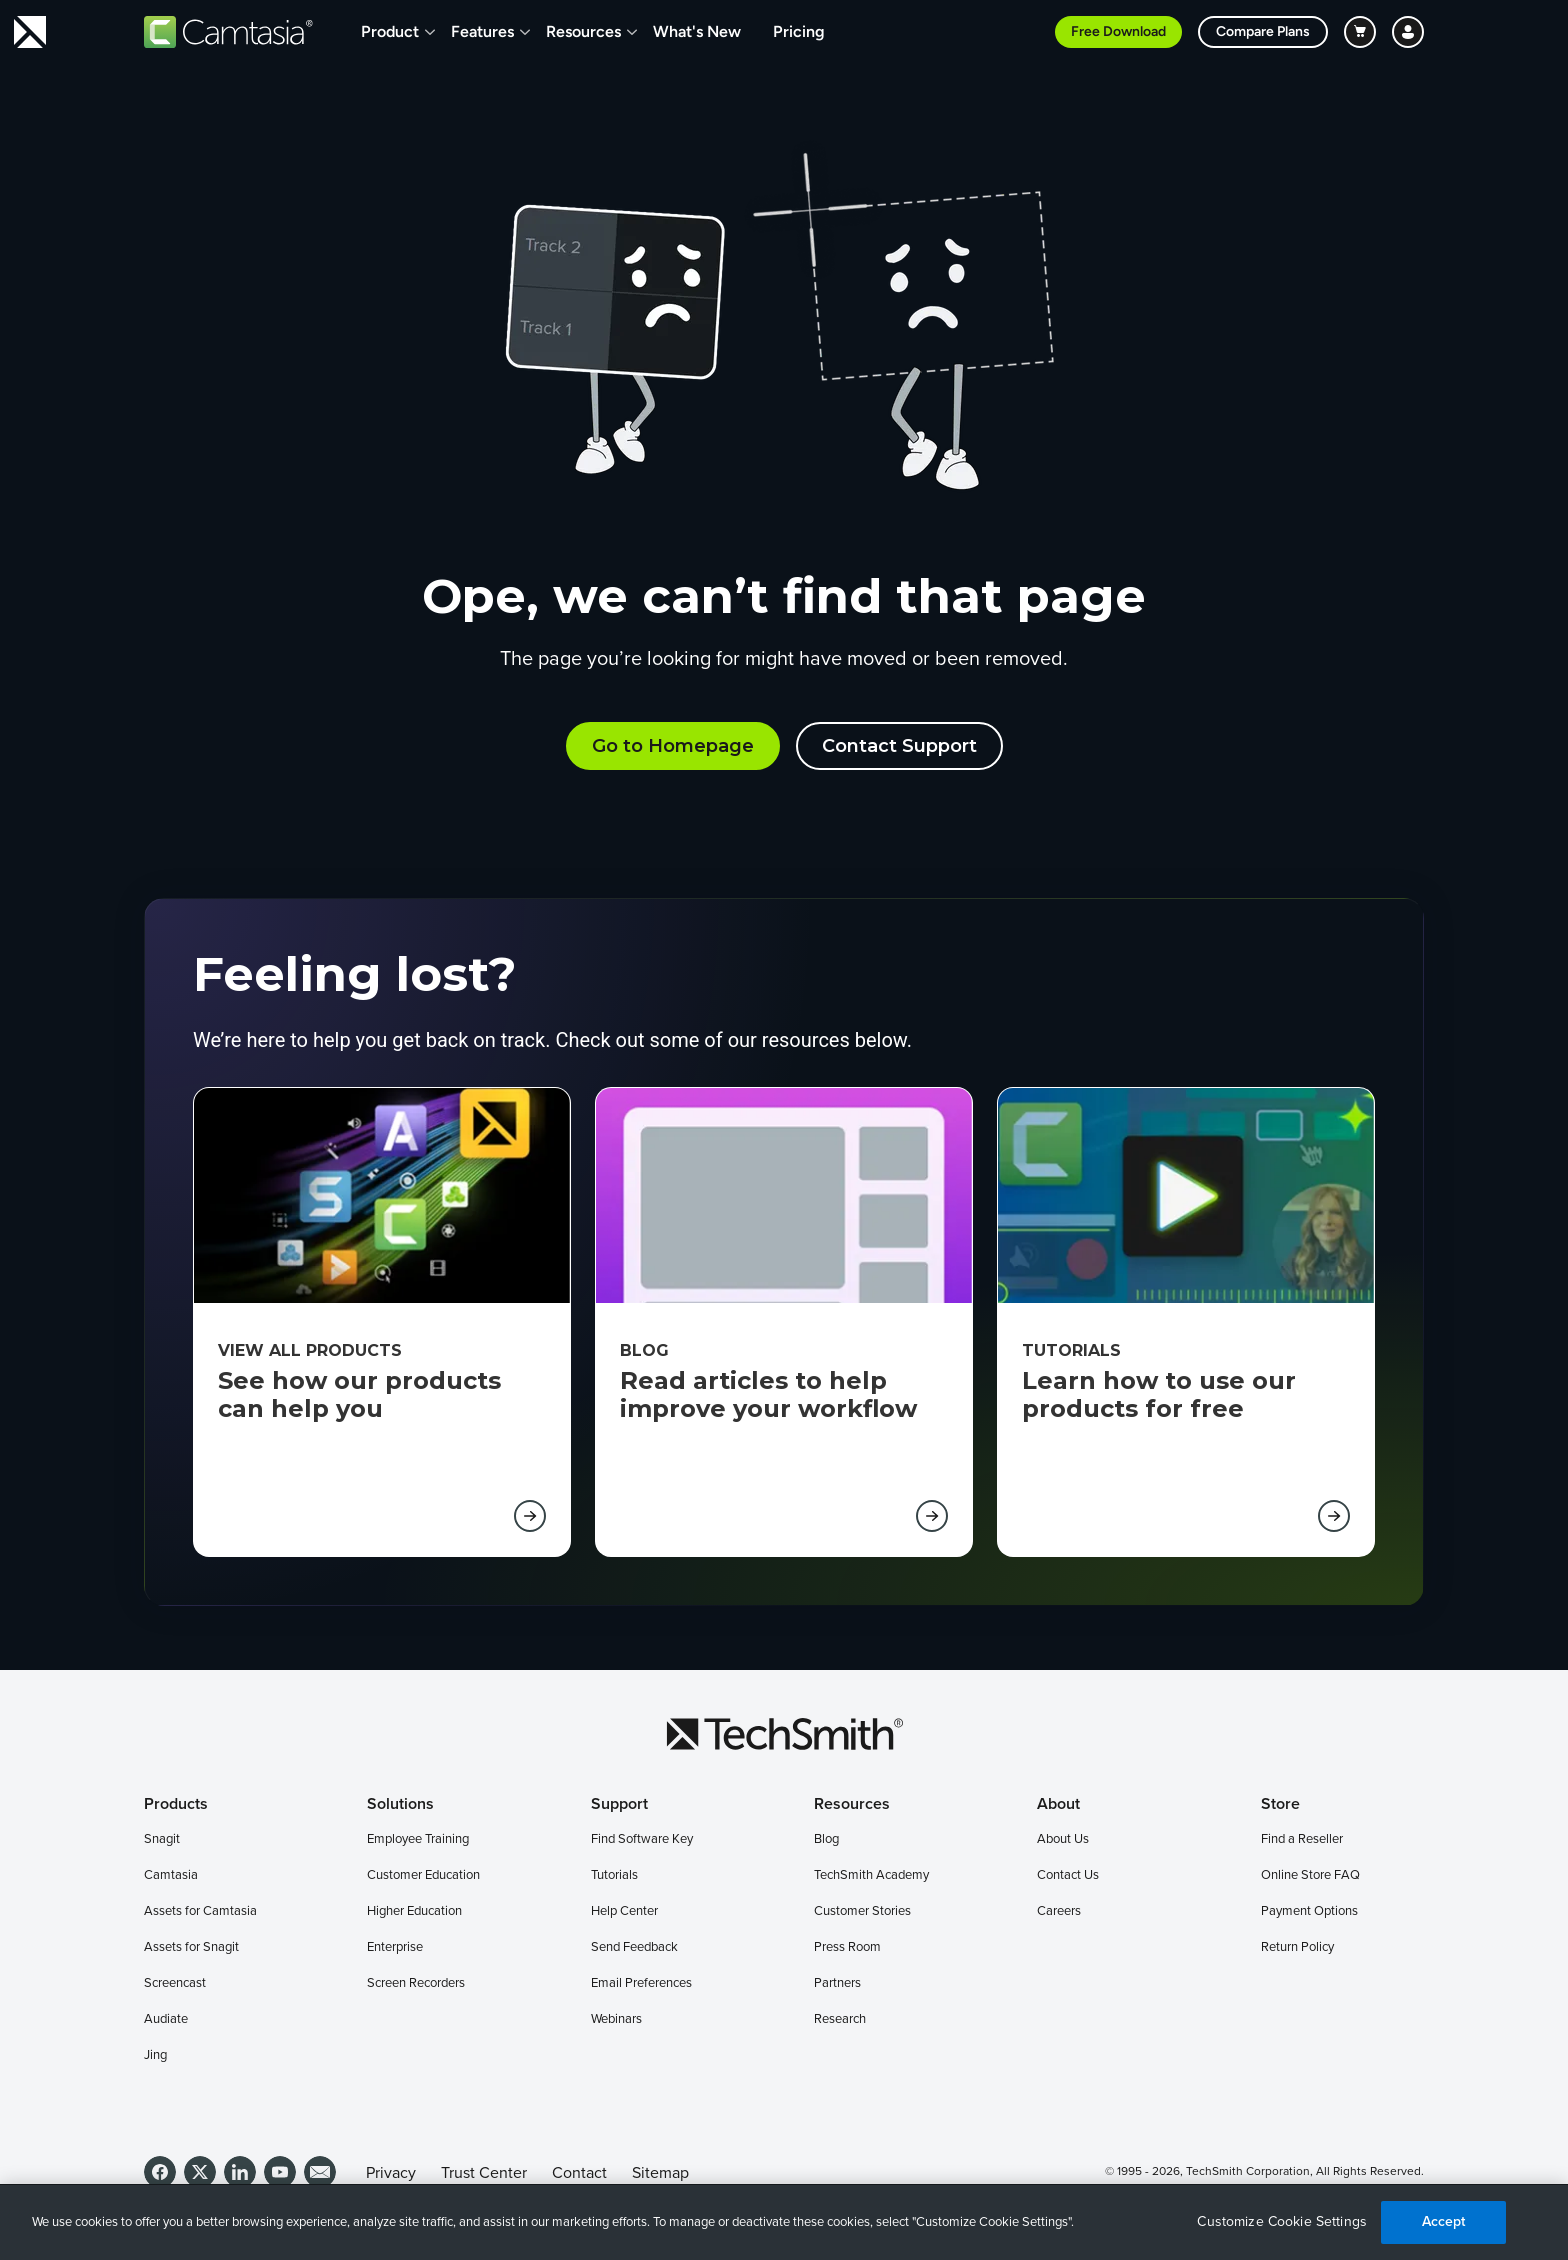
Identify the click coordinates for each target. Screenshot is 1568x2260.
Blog (826, 1839)
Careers (1059, 1911)
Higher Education (414, 1911)
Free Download (1118, 31)
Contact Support (899, 746)
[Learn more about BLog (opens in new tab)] (932, 1516)
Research (840, 2019)
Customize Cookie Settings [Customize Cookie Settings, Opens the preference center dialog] (1282, 2222)
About (1058, 1804)
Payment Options (1309, 1911)
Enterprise (395, 1947)
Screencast (175, 1983)
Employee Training (418, 1839)
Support (619, 1804)
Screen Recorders (416, 1983)
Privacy (391, 2173)
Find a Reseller (1302, 1839)
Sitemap (660, 2173)
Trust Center (484, 2173)
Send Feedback (634, 1947)
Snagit (162, 1839)
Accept (1444, 2221)
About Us (1063, 1839)
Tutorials (614, 1875)
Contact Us (1068, 1875)
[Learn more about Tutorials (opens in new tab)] (1334, 1516)
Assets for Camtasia (200, 1911)
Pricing (799, 31)
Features (482, 31)
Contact (579, 2173)
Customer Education (423, 1875)
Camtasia (171, 1875)
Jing (155, 2055)
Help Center (624, 1911)
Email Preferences (641, 1983)
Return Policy (1297, 1947)
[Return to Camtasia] (228, 32)
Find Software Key (642, 1839)
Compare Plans (1263, 31)
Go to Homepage (673, 746)
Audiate (166, 2019)
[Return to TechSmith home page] (30, 32)
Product (390, 31)
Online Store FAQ (1310, 1875)
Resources (583, 31)
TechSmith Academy (871, 1875)
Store (1280, 1804)
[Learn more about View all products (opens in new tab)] (530, 1516)
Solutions (400, 1804)
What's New (697, 31)
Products (176, 1804)
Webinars (616, 2019)
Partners (837, 1983)
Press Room (847, 1947)
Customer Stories (862, 1911)
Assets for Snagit (191, 1947)
